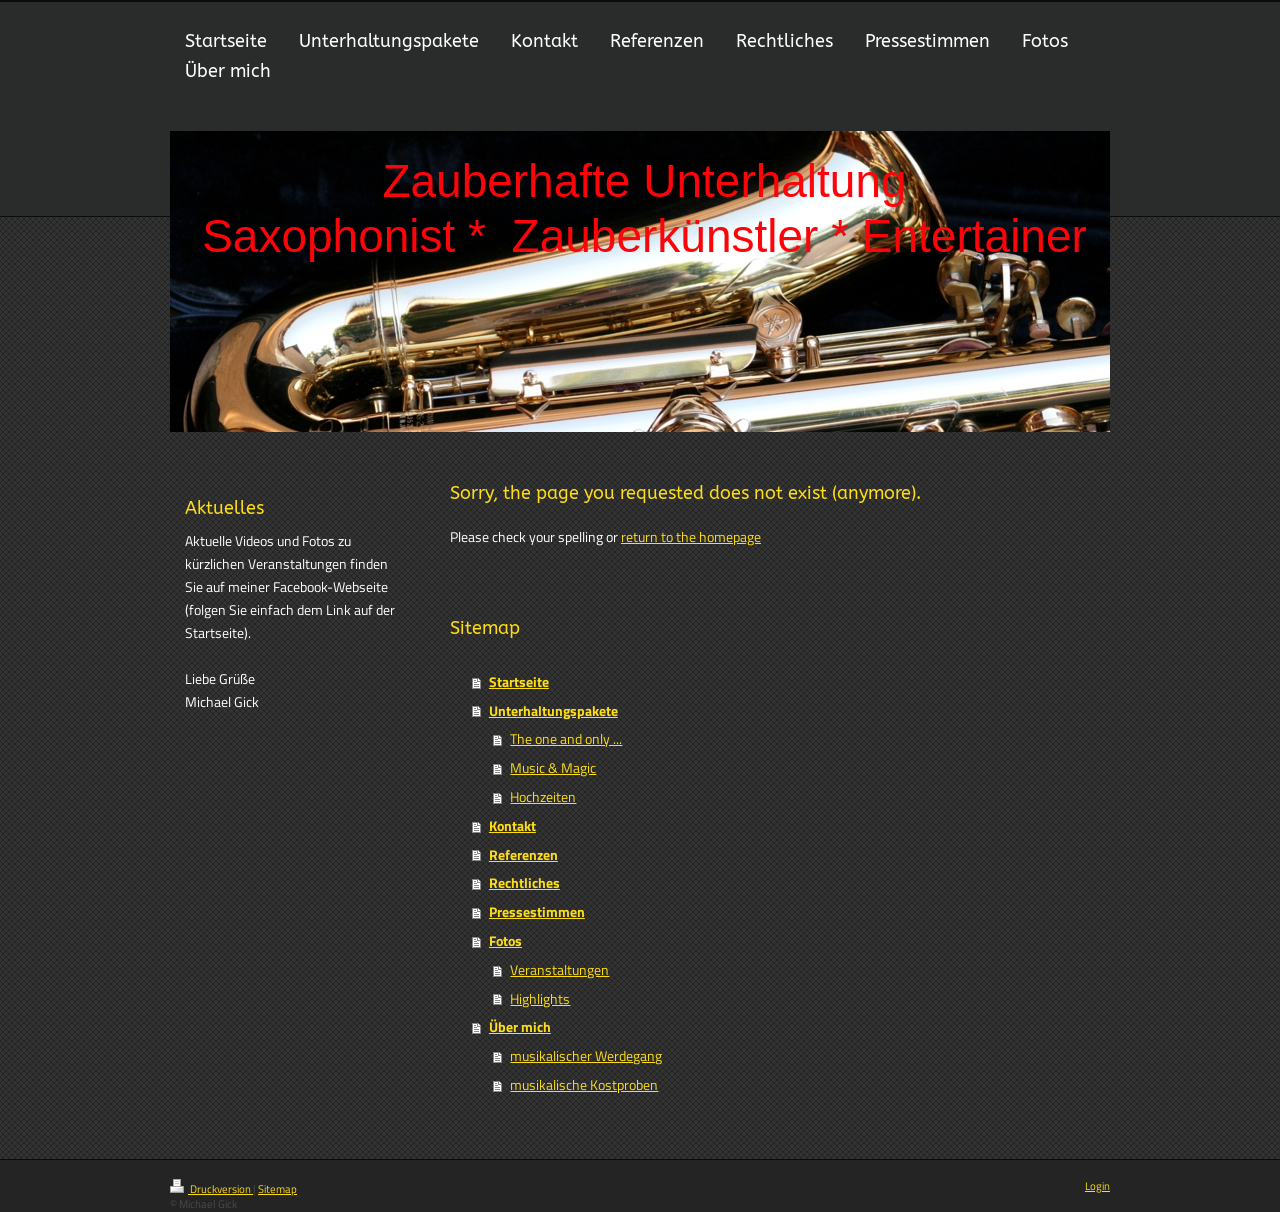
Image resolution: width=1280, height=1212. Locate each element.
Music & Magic (553, 768)
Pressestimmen (537, 912)
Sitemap (277, 1189)
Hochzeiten (543, 797)
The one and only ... (566, 739)
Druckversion (211, 1189)
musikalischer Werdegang (586, 1056)
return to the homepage (691, 537)
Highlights (540, 999)
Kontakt (512, 826)
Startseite (519, 682)
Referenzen (523, 855)
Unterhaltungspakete (553, 711)
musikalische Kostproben (584, 1085)
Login (1097, 1186)
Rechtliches (524, 883)
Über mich (520, 1027)
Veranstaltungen (559, 970)
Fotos (505, 941)
